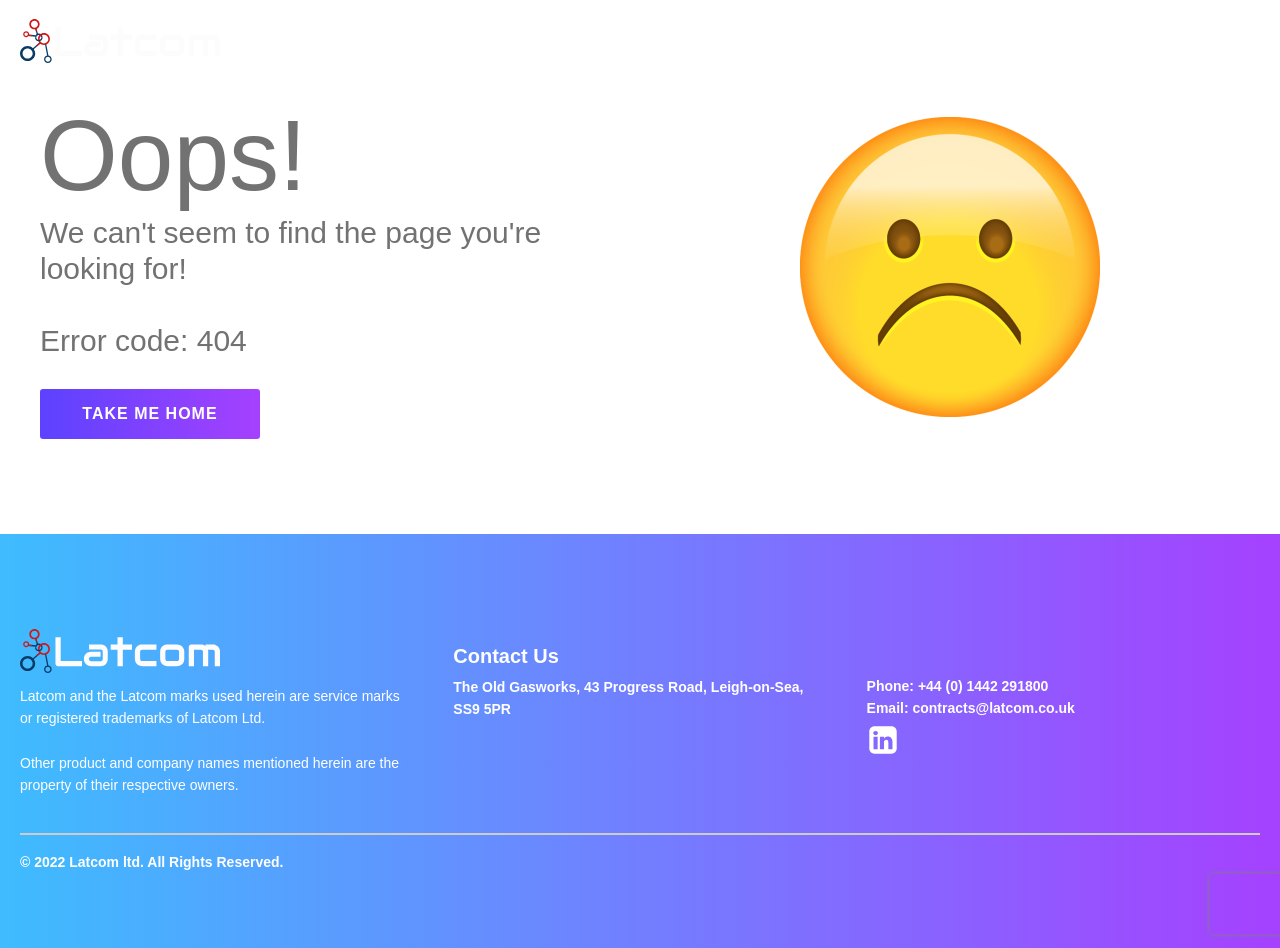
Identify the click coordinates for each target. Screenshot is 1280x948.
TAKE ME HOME (149, 413)
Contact (824, 41)
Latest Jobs (545, 41)
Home (360, 41)
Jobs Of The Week (691, 41)
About (442, 41)
